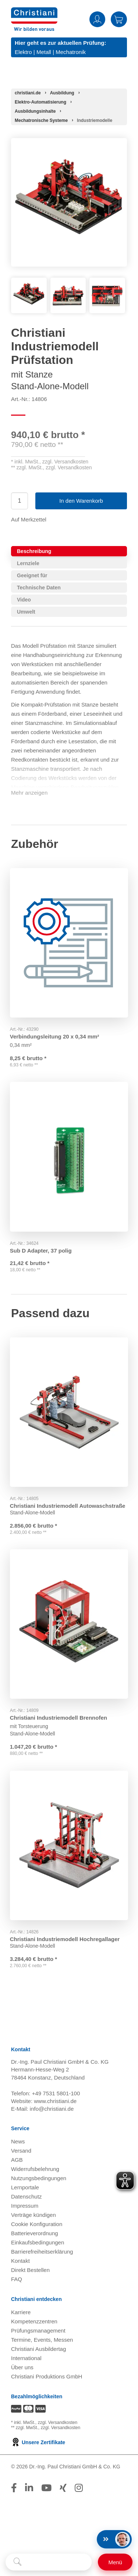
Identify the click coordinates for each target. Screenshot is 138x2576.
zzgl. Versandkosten (65, 462)
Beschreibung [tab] (34, 551)
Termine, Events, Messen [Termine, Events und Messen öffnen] (42, 2343)
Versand (21, 2154)
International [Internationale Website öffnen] (26, 2362)
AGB (17, 2163)
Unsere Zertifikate (38, 2446)
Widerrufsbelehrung (35, 2172)
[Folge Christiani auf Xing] (63, 2491)
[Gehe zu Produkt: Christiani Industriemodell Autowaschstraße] (69, 1411)
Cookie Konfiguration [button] (36, 2228)
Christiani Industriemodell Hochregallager (66, 1939)
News (18, 2145)
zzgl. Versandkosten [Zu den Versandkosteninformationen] (57, 2426)
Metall (43, 52)
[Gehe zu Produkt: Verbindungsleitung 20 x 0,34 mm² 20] (69, 941)
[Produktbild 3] (107, 283)
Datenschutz (26, 2200)
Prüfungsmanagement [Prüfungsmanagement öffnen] (38, 2334)
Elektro (23, 52)
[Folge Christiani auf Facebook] (14, 2491)
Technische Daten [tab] (39, 587)
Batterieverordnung (34, 2237)
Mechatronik (71, 52)
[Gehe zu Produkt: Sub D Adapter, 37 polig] (69, 1155)
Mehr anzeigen (29, 793)
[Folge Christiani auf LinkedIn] (29, 2491)
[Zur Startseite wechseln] (34, 12)
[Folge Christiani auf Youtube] (46, 2491)
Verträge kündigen (33, 2218)
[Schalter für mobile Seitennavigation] (115, 2562)
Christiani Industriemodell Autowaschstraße (69, 1504)
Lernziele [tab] (28, 563)
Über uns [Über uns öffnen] (22, 2371)
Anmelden (97, 19)
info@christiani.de (52, 2112)
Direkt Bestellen (30, 2273)
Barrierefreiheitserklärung (42, 2255)
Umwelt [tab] (26, 612)
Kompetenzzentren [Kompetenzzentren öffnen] (34, 2325)
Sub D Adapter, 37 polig (42, 1248)
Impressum (24, 2209)
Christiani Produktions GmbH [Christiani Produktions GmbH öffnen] (46, 2380)
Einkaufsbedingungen (37, 2246)
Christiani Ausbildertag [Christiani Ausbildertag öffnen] (38, 2352)
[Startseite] (28, 92)
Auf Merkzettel (28, 519)
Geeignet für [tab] (32, 575)
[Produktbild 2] (68, 283)
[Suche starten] (17, 2562)
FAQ (16, 2283)
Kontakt (20, 2264)
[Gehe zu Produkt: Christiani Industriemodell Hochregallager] (69, 1846)
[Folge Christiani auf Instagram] (79, 2491)
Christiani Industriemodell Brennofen (59, 1717)
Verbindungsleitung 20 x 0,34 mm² (55, 1033)
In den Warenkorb (81, 501)
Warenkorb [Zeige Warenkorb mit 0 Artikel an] (119, 19)
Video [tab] (24, 600)
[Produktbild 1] (29, 283)
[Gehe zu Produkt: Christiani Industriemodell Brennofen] (69, 1624)
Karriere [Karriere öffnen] (21, 2316)
